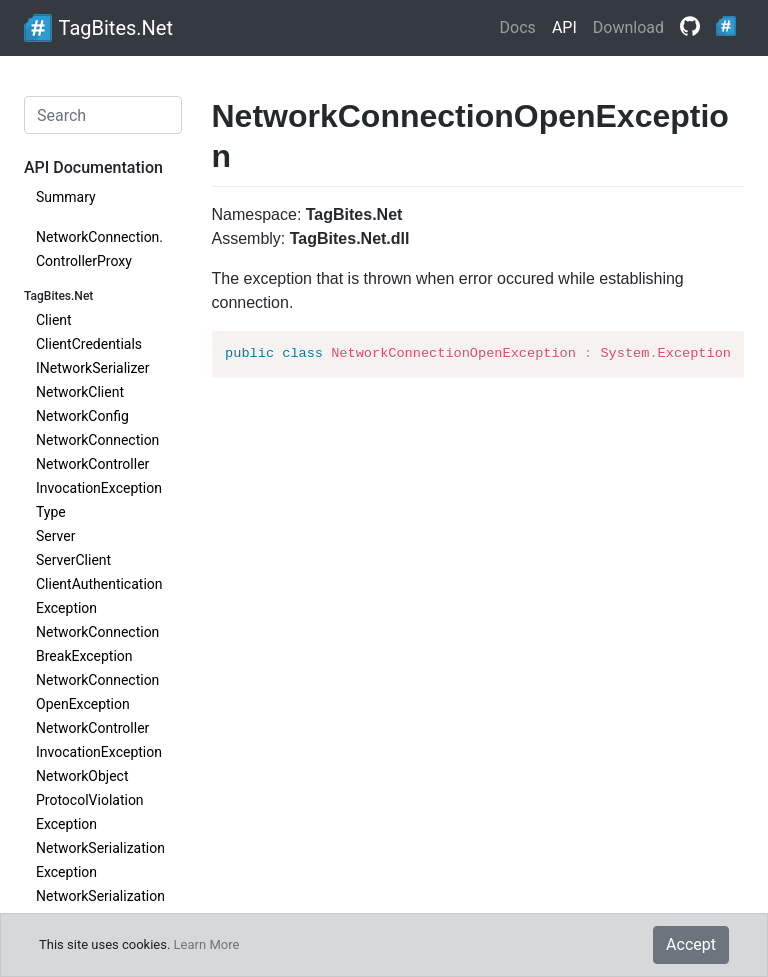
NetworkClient (80, 392)
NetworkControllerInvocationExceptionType (99, 488)
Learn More (207, 944)
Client (54, 320)
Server (55, 536)
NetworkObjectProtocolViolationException (90, 800)
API (564, 27)
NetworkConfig (82, 416)
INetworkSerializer (92, 368)
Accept (691, 944)
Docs (518, 27)
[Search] (103, 115)
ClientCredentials (89, 344)
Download (628, 27)
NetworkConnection (97, 440)
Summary (66, 197)
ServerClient (73, 560)
